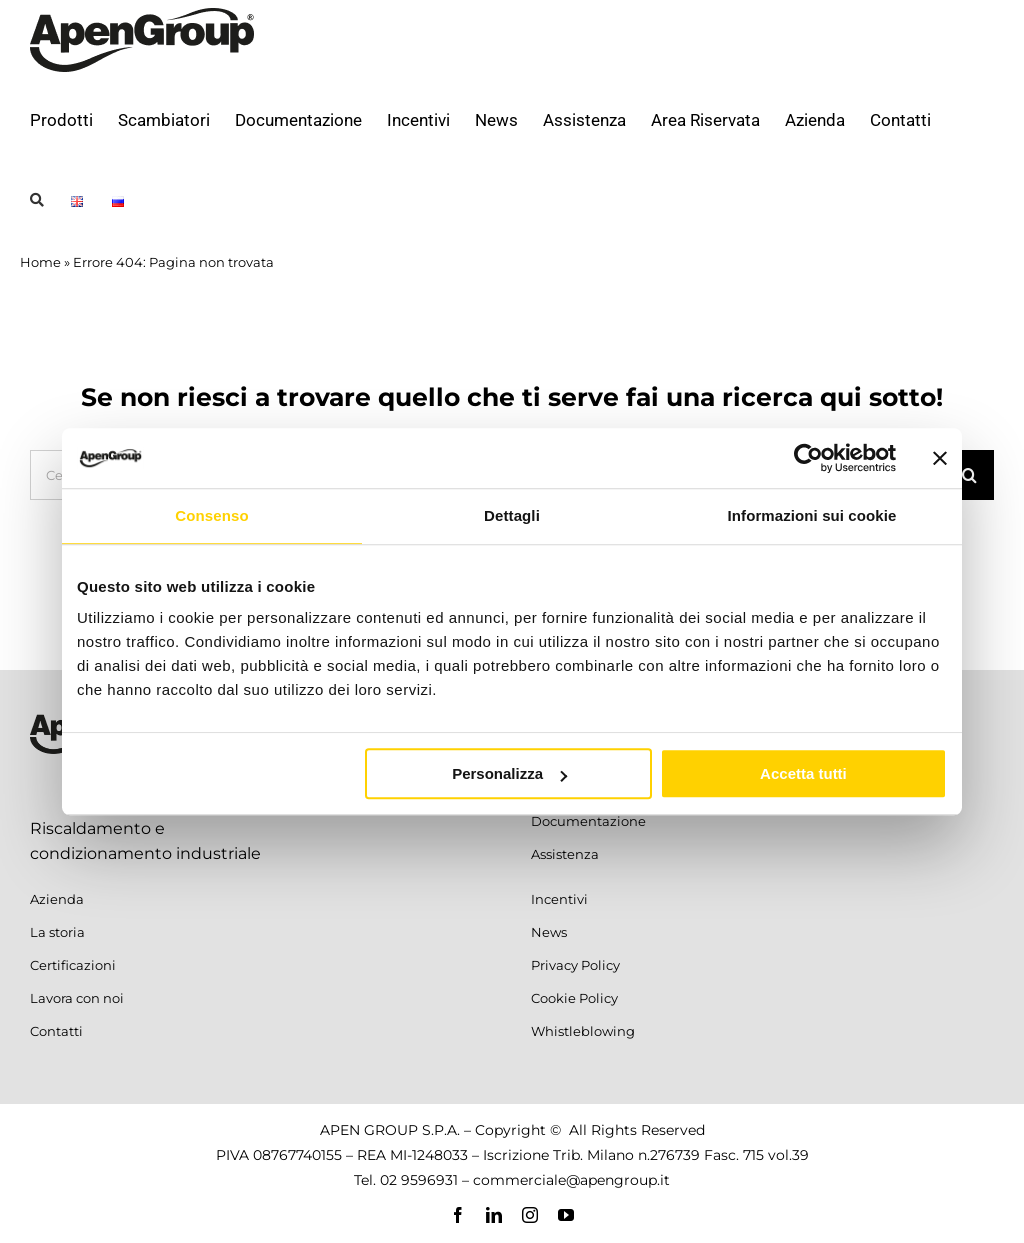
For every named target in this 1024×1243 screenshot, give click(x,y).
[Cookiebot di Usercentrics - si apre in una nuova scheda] (808, 458)
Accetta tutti (803, 773)
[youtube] (566, 1215)
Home (40, 262)
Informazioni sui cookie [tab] (812, 515)
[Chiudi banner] (940, 458)
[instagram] (530, 1215)
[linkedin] (494, 1215)
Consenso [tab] (211, 515)
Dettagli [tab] (512, 515)
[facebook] (458, 1215)
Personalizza (509, 773)
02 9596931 (419, 1180)
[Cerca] (969, 475)
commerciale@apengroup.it (571, 1180)
